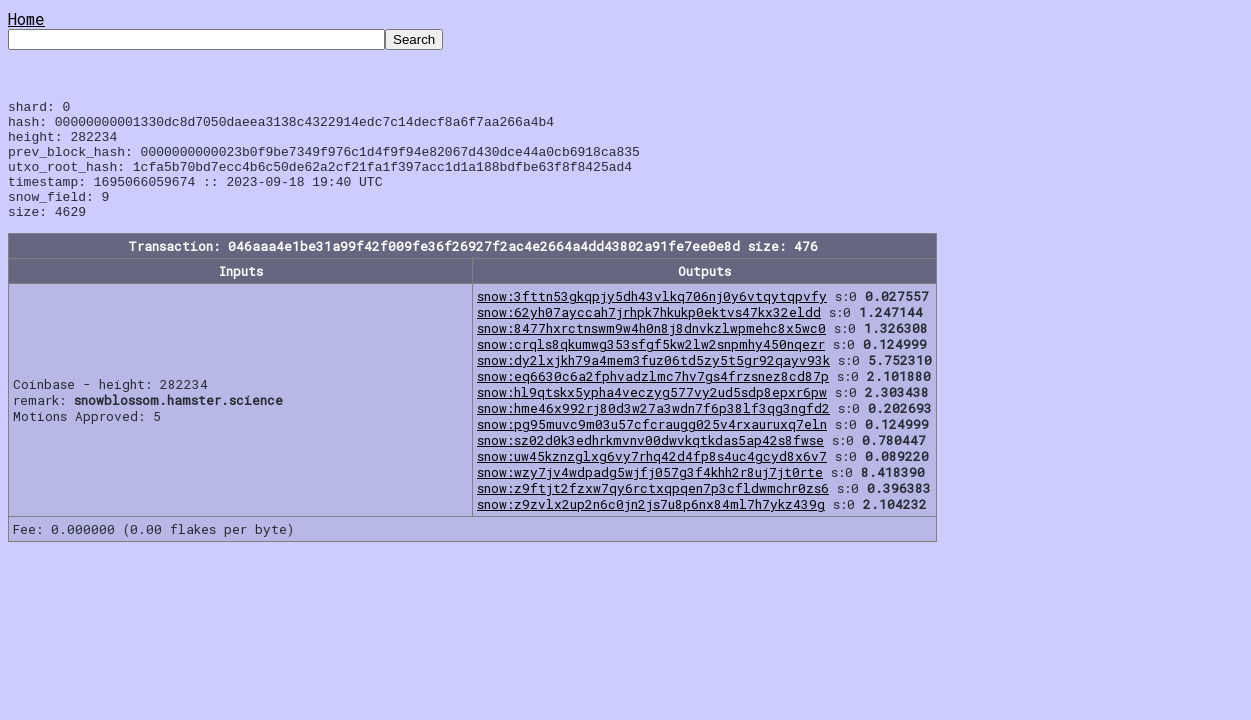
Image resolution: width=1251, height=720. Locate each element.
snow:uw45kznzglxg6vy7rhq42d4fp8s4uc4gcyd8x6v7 (652, 480)
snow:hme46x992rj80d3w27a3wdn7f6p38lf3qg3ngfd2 (653, 432)
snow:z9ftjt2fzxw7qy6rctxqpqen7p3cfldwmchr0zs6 (653, 512)
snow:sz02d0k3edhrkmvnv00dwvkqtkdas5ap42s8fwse (650, 464)
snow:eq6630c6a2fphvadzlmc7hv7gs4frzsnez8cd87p (653, 400)
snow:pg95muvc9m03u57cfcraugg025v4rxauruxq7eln (652, 448)
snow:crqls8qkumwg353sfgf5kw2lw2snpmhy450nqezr (651, 368)
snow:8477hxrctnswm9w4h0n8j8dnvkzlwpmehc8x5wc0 (651, 352)
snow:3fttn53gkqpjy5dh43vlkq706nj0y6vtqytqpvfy (652, 320)
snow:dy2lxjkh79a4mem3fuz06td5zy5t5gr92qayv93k (653, 384)
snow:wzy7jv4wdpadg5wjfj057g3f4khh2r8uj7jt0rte (650, 496)
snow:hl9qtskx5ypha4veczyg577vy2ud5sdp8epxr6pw (652, 416)
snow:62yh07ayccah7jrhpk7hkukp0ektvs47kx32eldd (649, 336)
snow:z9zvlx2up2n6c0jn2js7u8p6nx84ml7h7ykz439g (651, 528)
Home (26, 18)
